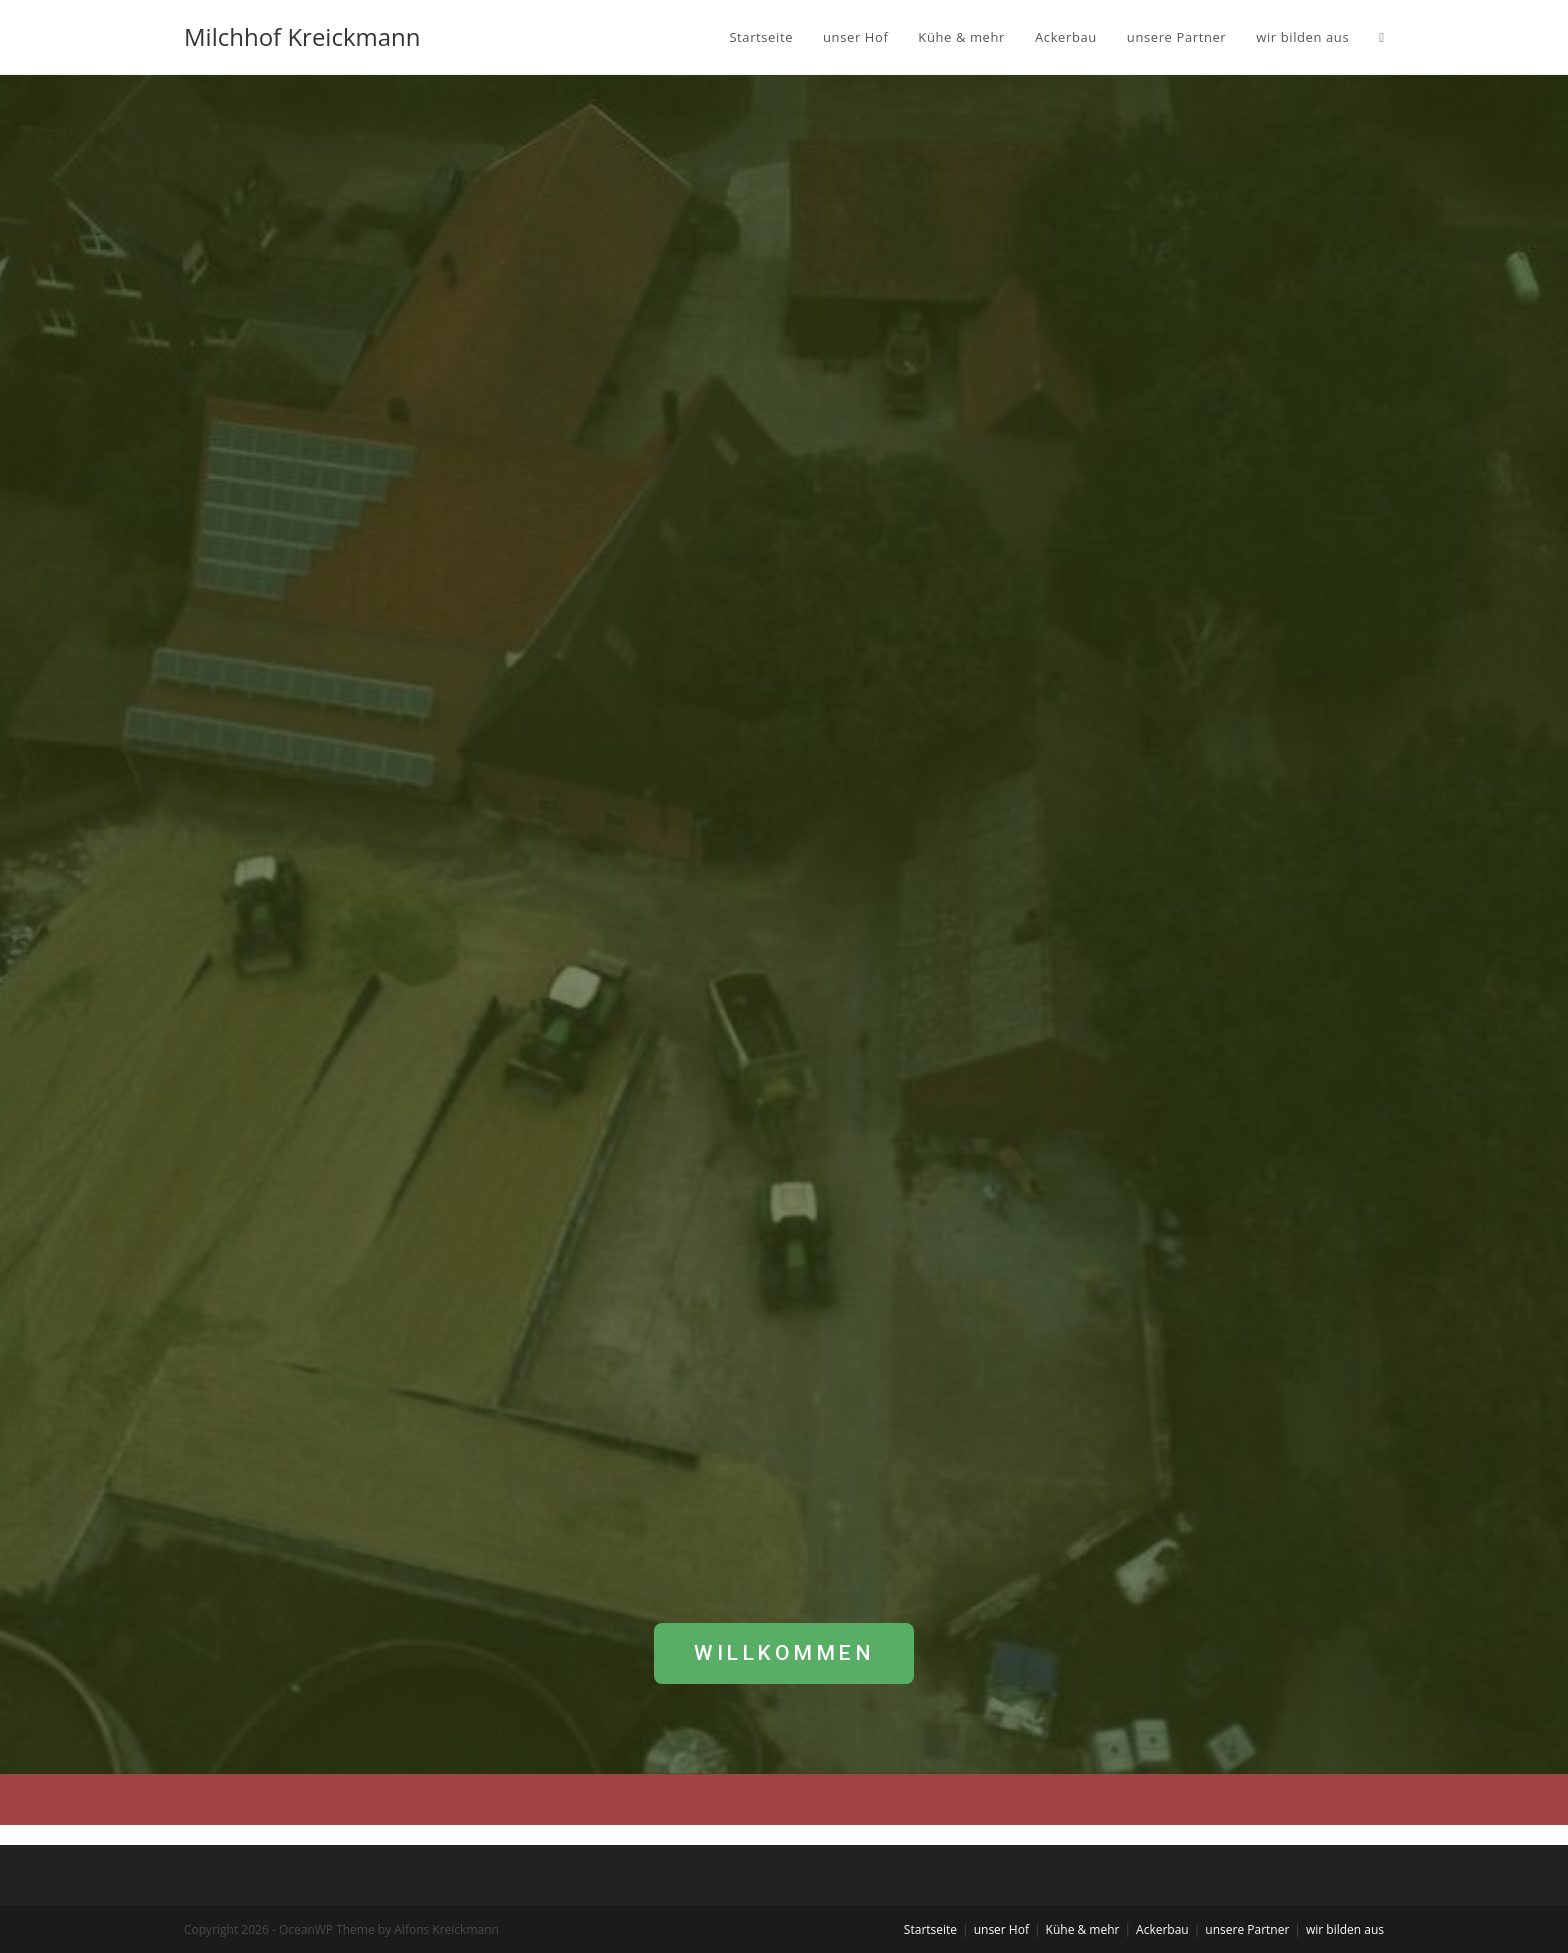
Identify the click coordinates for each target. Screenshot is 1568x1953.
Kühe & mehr (1083, 1929)
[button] (784, 1653)
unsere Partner (1247, 1929)
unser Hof (1001, 1929)
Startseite (930, 1929)
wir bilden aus (1345, 1929)
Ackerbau (1162, 1929)
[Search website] (1381, 37)
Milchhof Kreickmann (302, 36)
